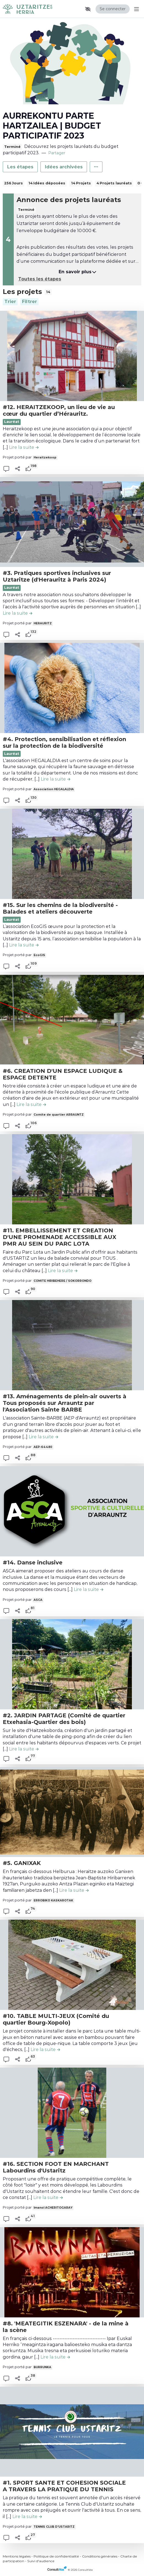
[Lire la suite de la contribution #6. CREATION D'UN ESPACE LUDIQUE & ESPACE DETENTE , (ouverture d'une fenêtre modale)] (31, 1104)
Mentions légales (17, 2556)
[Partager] (17, 468)
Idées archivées (64, 166)
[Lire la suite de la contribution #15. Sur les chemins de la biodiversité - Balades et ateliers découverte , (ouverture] (24, 945)
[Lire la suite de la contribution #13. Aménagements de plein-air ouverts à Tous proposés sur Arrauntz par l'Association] (43, 1436)
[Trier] (10, 301)
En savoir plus (77, 271)
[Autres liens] (96, 166)
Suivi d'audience (41, 2561)
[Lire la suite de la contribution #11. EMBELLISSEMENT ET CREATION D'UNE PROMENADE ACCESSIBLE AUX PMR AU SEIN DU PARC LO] (62, 1270)
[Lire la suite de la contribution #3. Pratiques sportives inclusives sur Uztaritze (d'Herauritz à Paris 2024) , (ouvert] (17, 613)
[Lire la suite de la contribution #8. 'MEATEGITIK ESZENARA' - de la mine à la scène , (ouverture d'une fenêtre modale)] (55, 2357)
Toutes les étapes (39, 279)
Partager (56, 152)
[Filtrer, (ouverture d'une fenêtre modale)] (29, 301)
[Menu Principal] (135, 9)
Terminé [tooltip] (12, 147)
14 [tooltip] (48, 292)
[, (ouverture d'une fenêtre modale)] (72, 356)
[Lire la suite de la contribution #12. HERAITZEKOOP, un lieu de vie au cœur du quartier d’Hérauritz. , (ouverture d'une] (24, 447)
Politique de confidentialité (56, 2556)
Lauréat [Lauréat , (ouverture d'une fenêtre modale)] (11, 919)
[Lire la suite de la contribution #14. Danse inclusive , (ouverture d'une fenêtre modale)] (88, 1589)
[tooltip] (28, 468)
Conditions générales (99, 2556)
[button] (88, 9)
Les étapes (20, 166)
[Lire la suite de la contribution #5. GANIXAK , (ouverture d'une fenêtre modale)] (74, 1890)
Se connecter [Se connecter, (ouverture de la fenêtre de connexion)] (113, 8)
